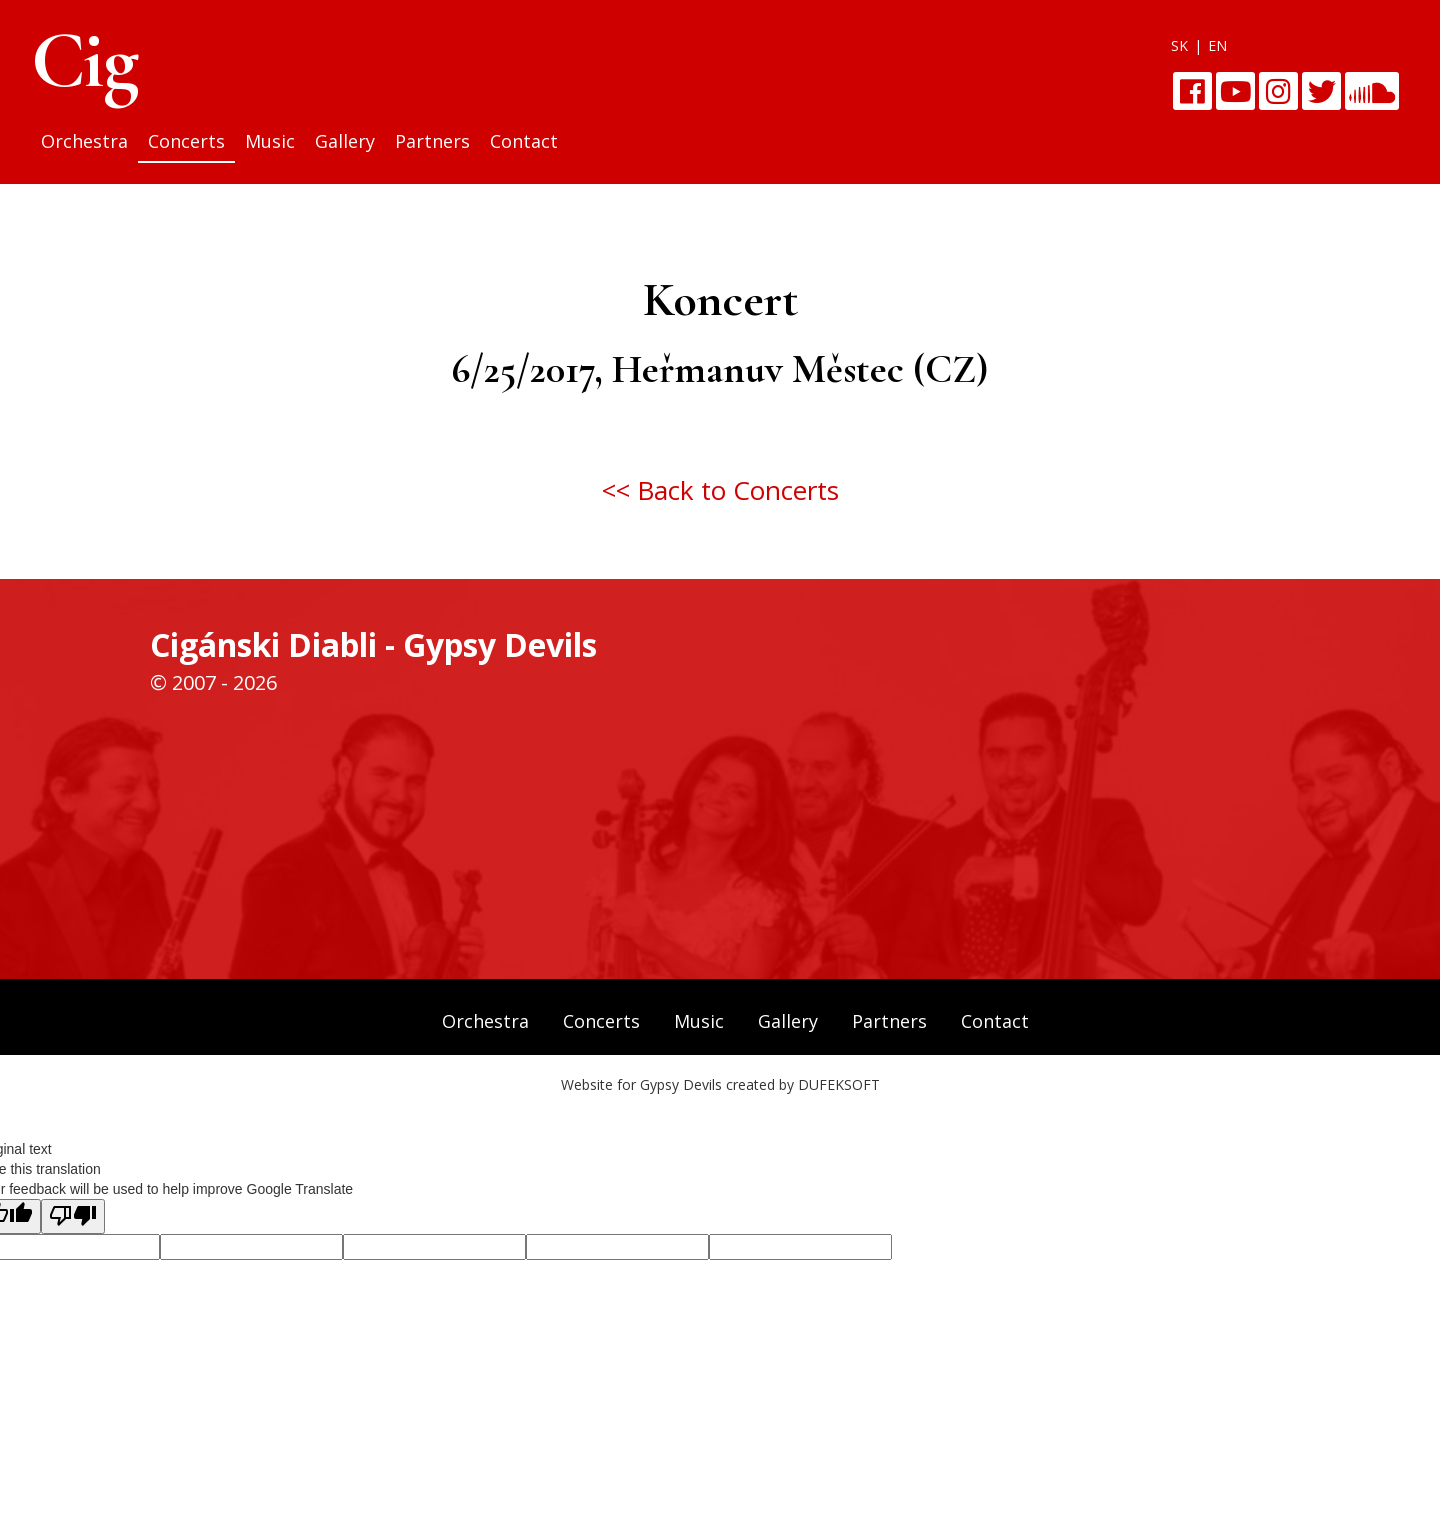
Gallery (345, 141)
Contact (524, 141)
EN (1217, 45)
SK (1179, 45)
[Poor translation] (73, 1216)
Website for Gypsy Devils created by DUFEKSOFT (720, 1084)
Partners (432, 141)
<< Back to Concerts (720, 490)
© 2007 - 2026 (213, 682)
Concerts (186, 141)
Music (270, 141)
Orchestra (84, 141)
